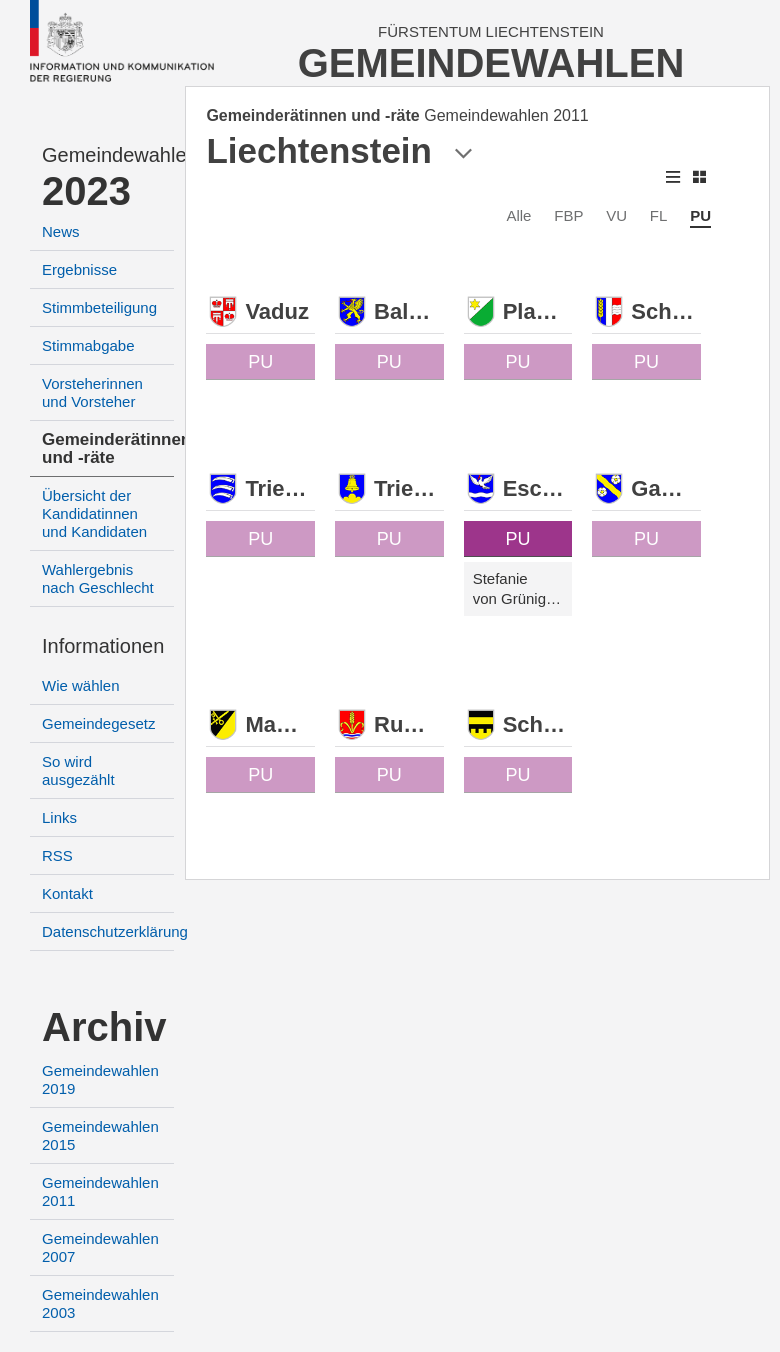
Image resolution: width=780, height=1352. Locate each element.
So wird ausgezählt (78, 770)
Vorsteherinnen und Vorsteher (92, 392)
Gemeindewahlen (108, 155)
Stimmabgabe (88, 345)
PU (700, 215)
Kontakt (67, 893)
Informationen (103, 646)
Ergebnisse (79, 269)
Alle (518, 215)
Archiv (104, 1027)
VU (616, 215)
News (61, 231)
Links (59, 817)
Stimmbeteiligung (99, 307)
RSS (57, 855)
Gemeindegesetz (98, 723)
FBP (568, 215)
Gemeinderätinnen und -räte (116, 448)
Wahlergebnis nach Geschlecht (98, 578)
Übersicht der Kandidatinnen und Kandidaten (94, 513)
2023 (86, 191)
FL (659, 215)
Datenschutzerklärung (115, 931)
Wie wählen (81, 685)
